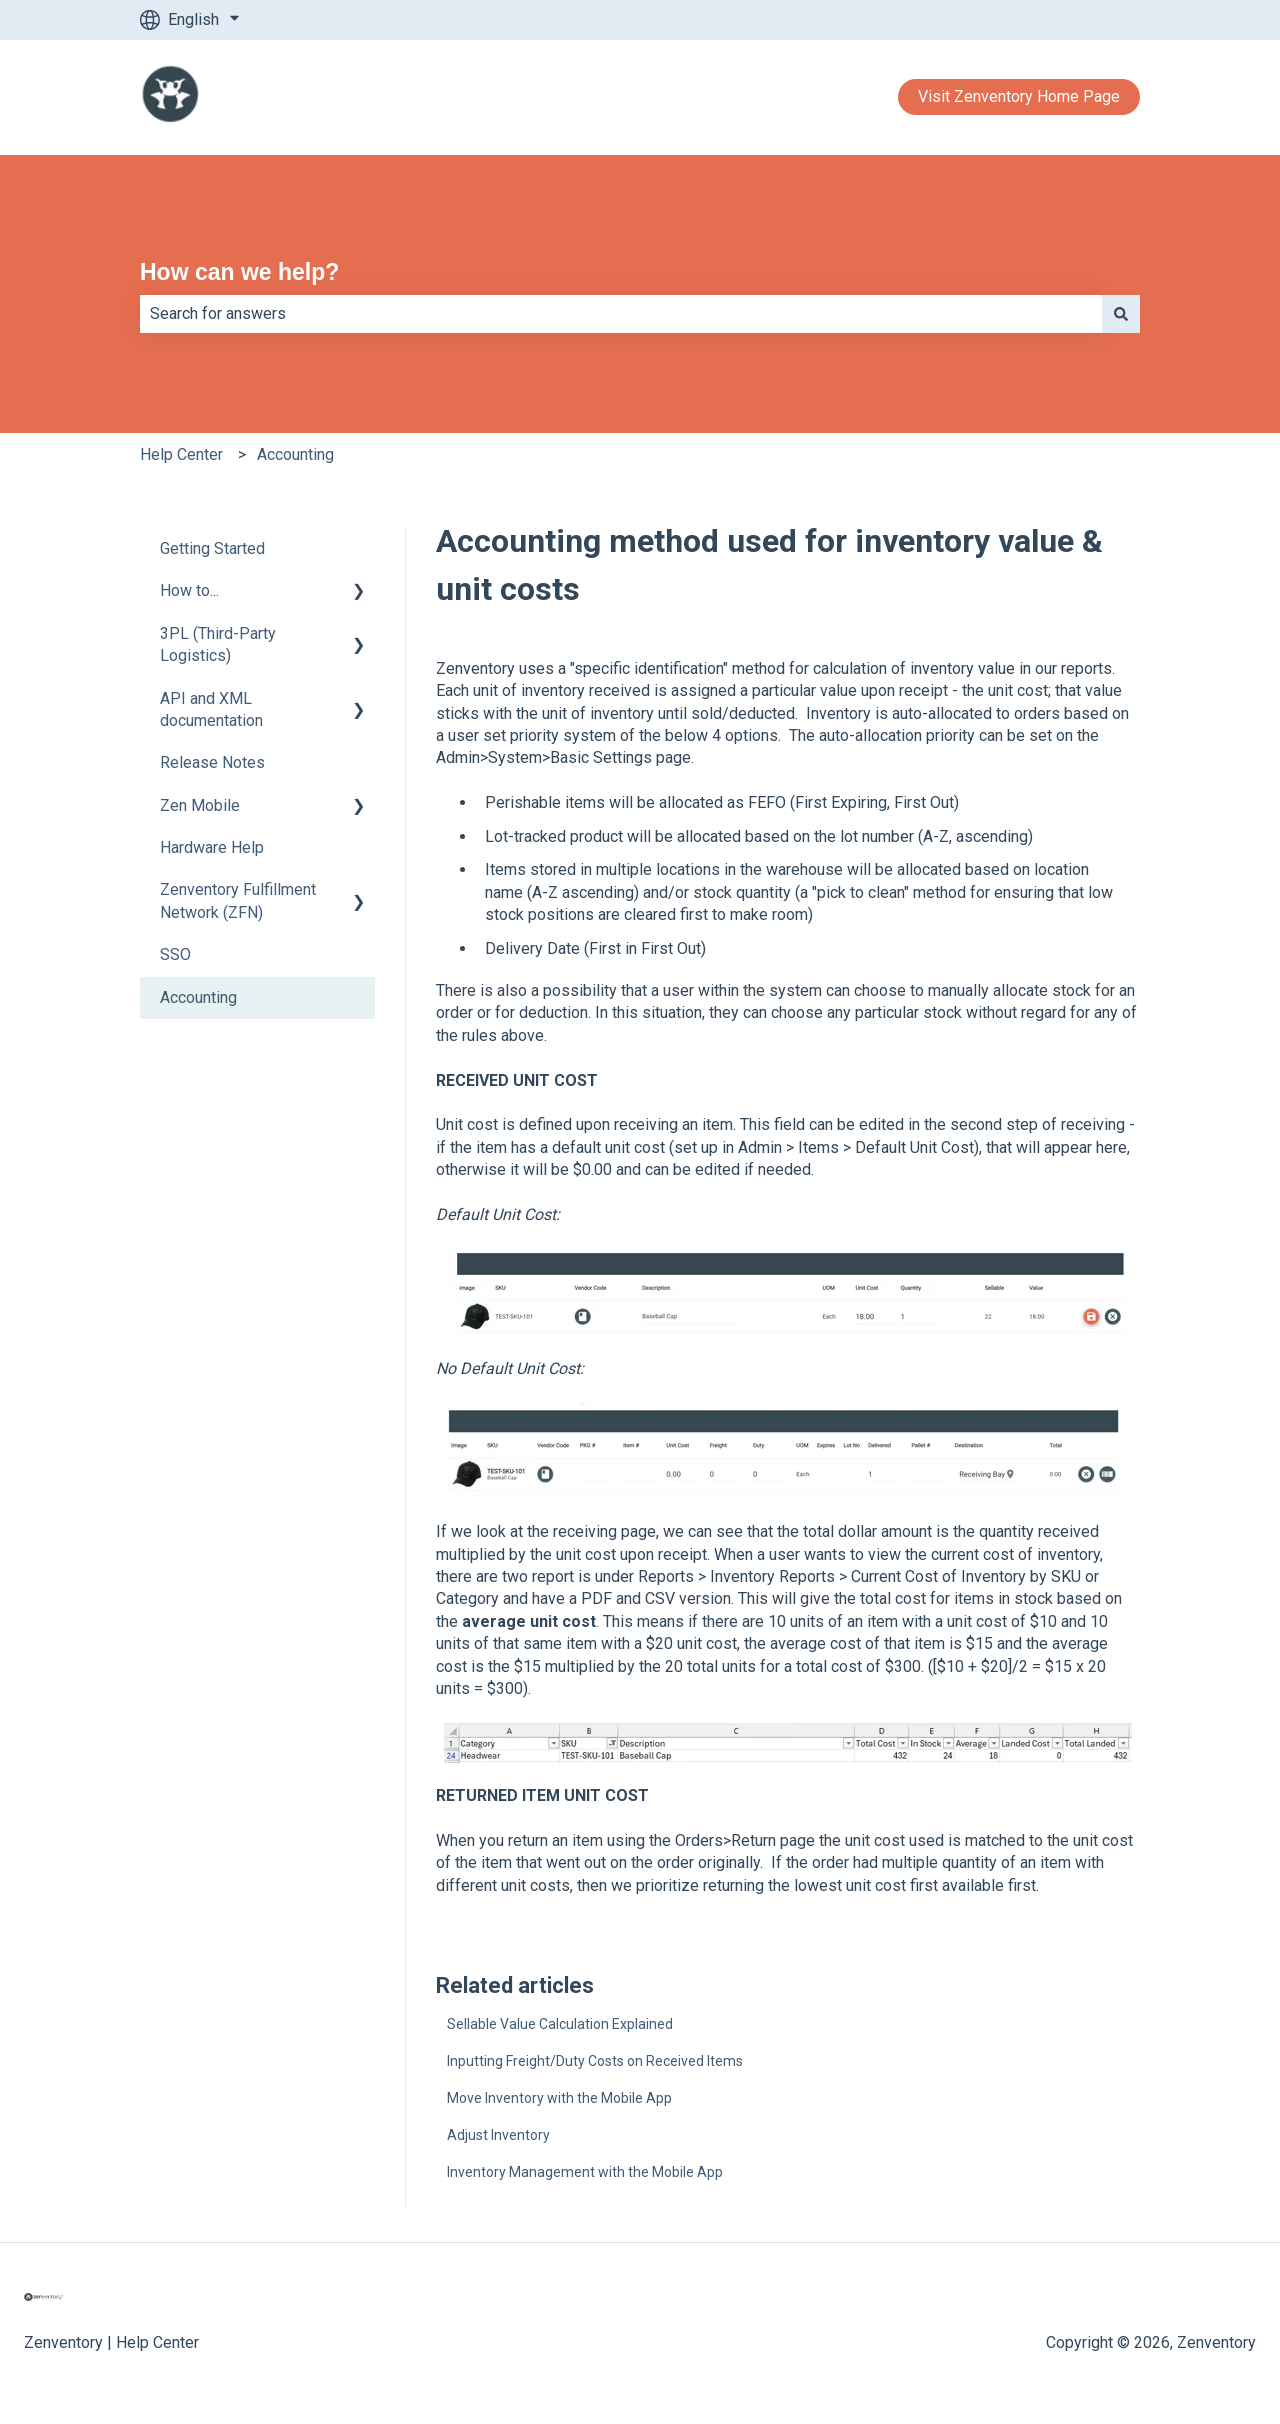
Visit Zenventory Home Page (1019, 96)
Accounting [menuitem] (198, 997)
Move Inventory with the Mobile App (559, 2098)
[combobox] (621, 314)
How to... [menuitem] (189, 590)
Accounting (295, 454)
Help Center (181, 454)
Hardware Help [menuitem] (212, 847)
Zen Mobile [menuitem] (200, 805)
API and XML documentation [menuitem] (211, 709)
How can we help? (239, 272)
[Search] (1121, 314)
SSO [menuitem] (175, 954)
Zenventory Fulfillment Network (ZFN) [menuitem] (238, 900)
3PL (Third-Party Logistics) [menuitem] (218, 644)
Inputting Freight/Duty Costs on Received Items (595, 2061)
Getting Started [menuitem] (212, 548)
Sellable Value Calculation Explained (560, 2024)
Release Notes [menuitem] (212, 762)
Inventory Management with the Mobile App (585, 2172)
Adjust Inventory (498, 2135)
